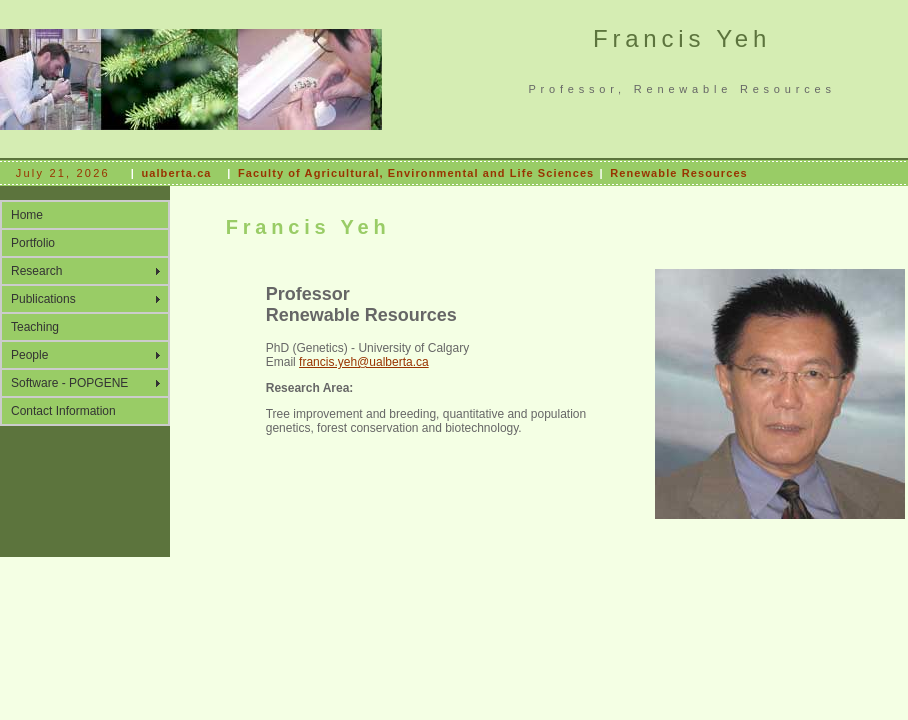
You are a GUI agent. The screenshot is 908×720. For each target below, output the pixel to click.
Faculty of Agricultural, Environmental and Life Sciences (416, 173)
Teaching (35, 327)
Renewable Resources (679, 173)
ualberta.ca (176, 173)
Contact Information (63, 411)
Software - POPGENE (69, 383)
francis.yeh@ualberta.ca (364, 362)
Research (36, 271)
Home (27, 215)
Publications (43, 299)
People (29, 355)
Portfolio (33, 243)
